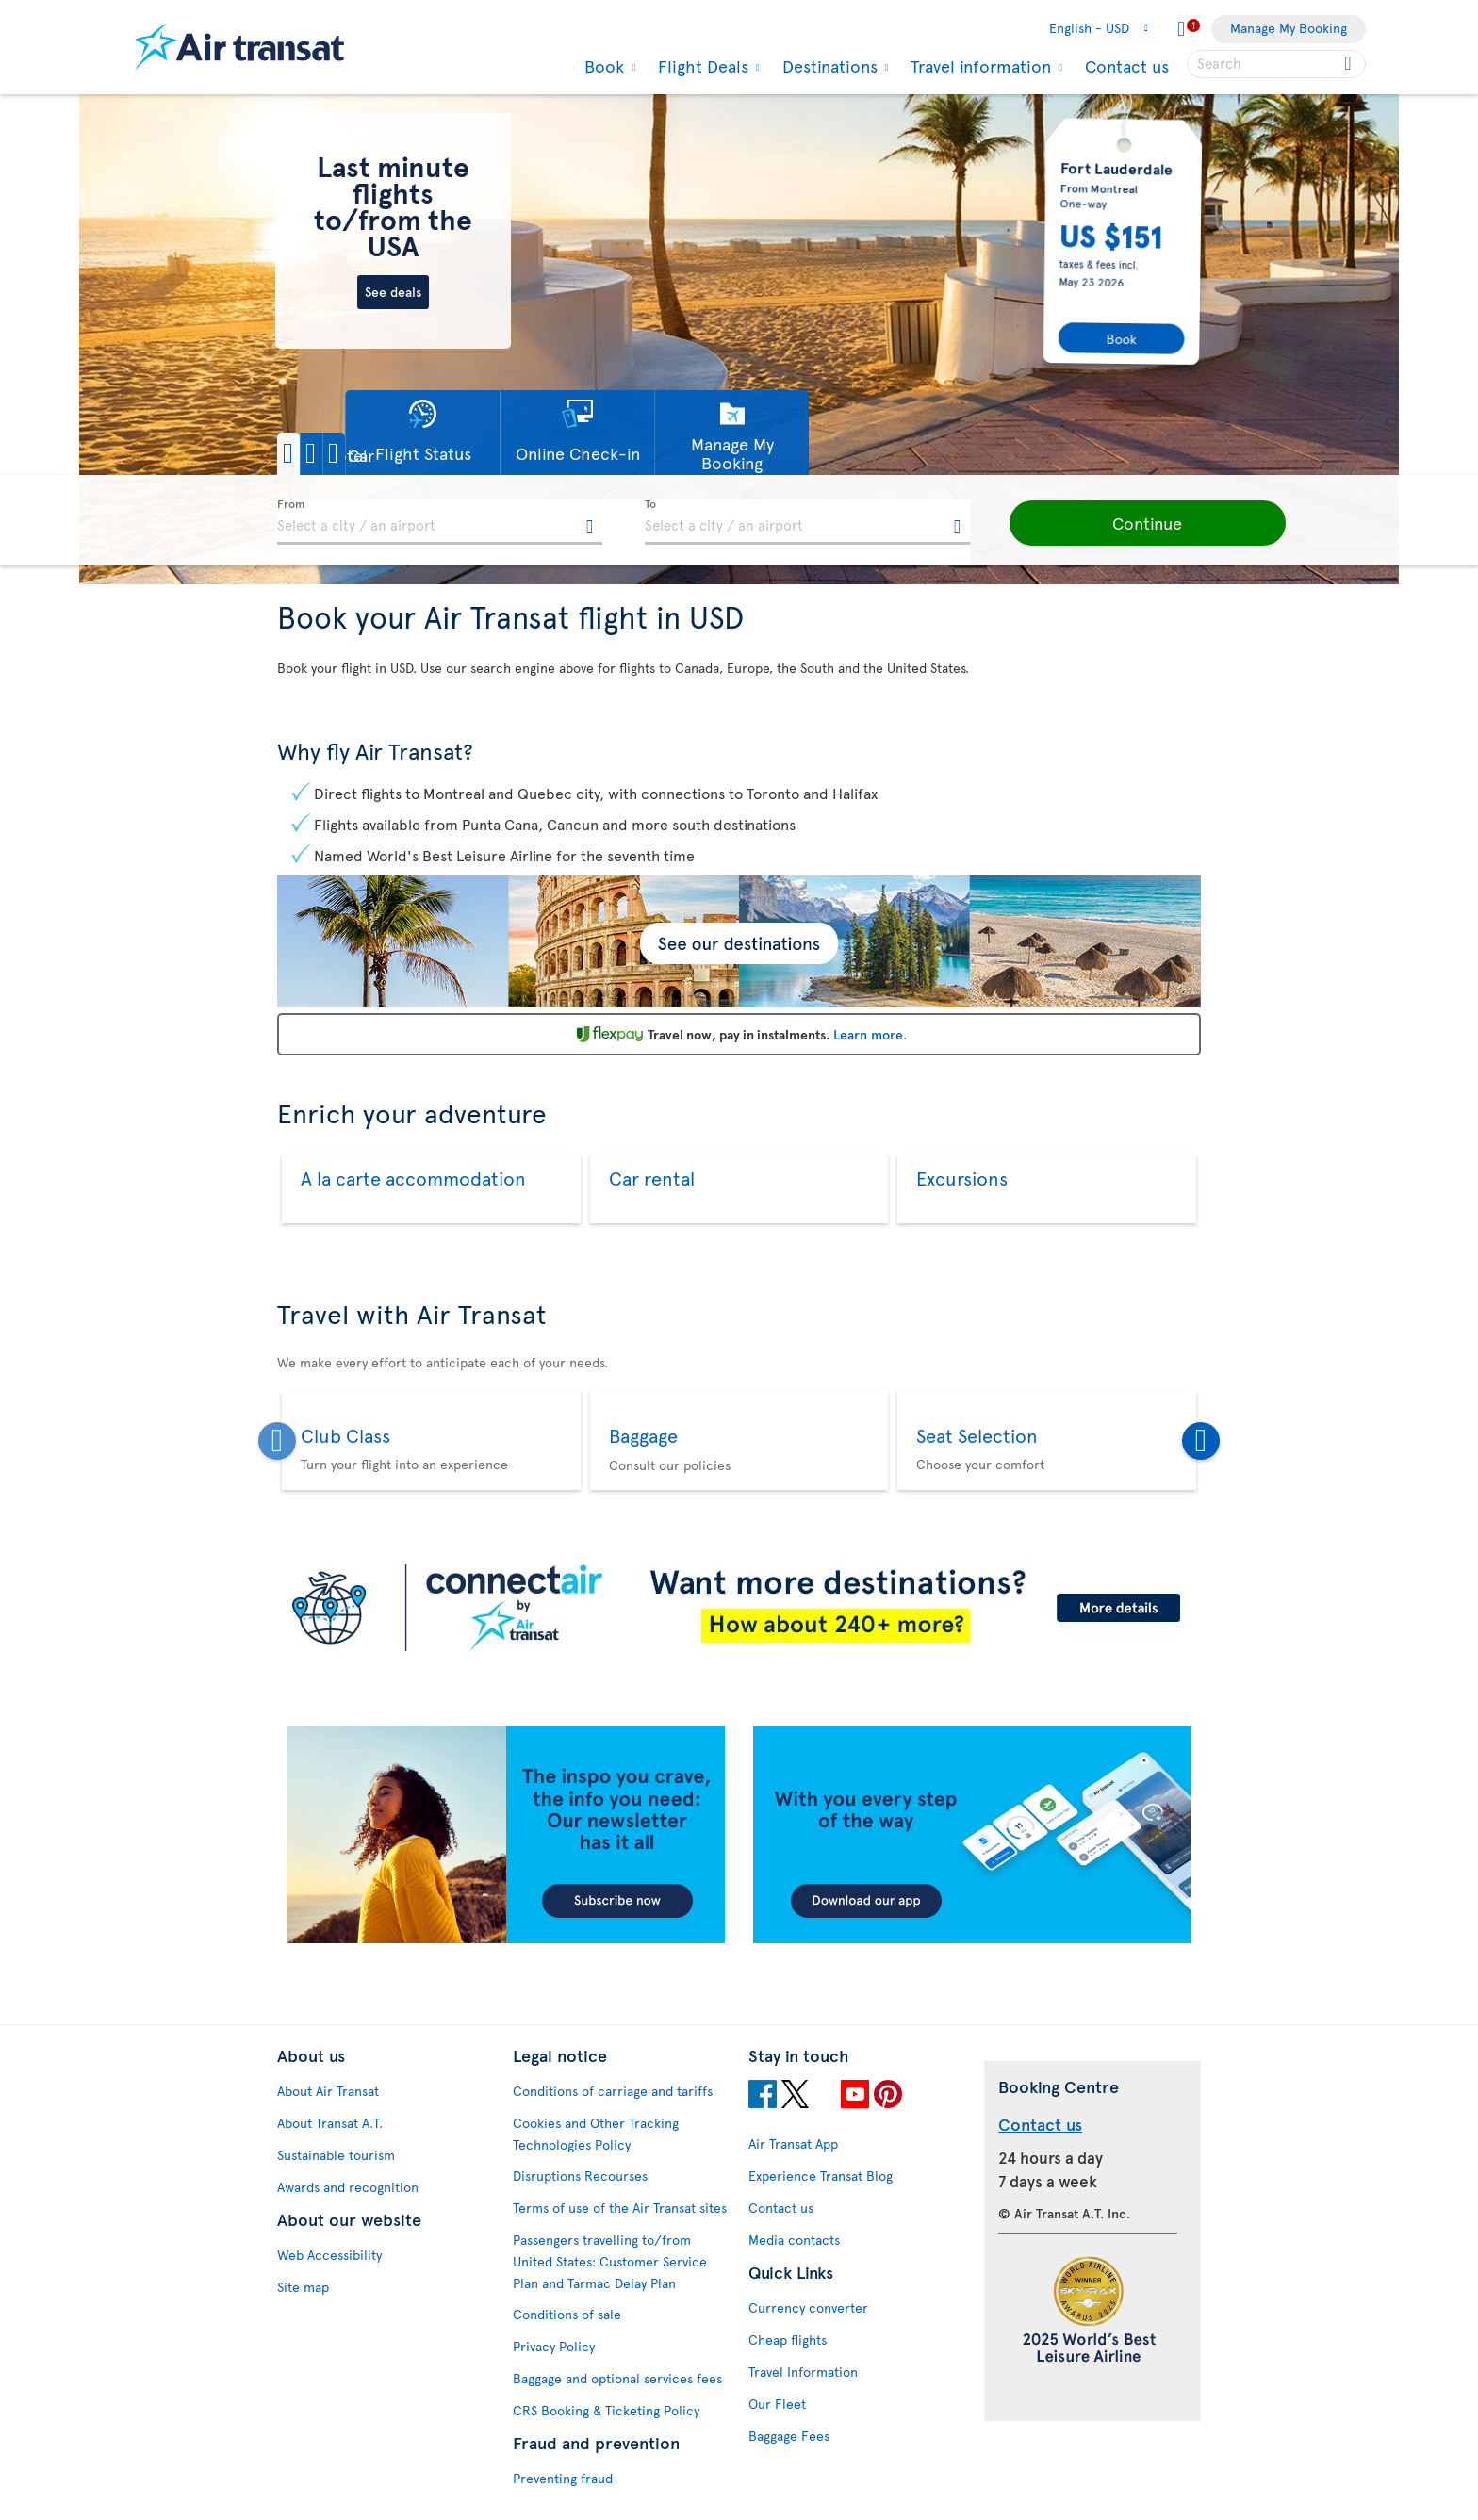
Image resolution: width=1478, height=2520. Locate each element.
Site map (303, 2287)
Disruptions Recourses (580, 2176)
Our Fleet (777, 2404)
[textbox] (439, 522)
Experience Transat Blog (820, 2176)
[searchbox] (1276, 64)
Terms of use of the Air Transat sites (620, 2208)
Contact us (1127, 65)
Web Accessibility (329, 2255)
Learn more (868, 1034)
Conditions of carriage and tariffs (613, 2091)
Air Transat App (793, 2143)
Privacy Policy (554, 2346)
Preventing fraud (563, 2478)
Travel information (978, 66)
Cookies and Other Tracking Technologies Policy (596, 2133)
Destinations (827, 66)
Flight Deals (701, 66)
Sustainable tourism (336, 2155)
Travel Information (803, 2372)
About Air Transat (328, 2091)
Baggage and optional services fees (617, 2378)
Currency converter (808, 2307)
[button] (342, 454)
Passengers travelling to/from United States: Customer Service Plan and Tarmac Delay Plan (610, 2261)
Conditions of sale (567, 2314)
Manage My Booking (1288, 28)
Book (602, 66)
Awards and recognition (348, 2187)
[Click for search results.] (1349, 64)
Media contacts (794, 2240)
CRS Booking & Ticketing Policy (606, 2410)
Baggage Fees (788, 2436)
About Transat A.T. (330, 2123)
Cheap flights (787, 2339)
